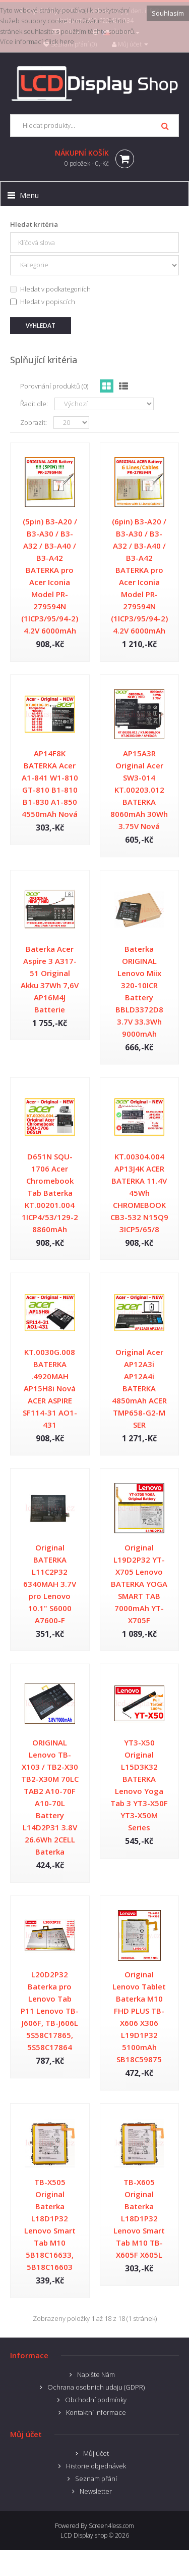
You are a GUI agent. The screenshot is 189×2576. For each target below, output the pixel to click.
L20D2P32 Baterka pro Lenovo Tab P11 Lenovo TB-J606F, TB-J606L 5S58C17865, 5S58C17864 (50, 2010)
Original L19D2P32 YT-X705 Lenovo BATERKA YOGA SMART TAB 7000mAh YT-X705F (139, 1583)
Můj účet (96, 2453)
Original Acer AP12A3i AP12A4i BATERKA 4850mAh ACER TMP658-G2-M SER (139, 1388)
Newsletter (96, 2491)
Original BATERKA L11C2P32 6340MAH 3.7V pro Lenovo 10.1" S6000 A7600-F (49, 1583)
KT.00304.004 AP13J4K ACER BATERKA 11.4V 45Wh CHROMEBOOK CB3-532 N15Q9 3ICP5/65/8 (139, 1192)
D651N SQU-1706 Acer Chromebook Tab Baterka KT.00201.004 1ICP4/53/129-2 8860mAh (50, 1192)
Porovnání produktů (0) (54, 386)
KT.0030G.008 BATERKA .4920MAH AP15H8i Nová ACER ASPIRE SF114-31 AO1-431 (50, 1388)
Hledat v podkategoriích (50, 289)
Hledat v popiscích (42, 301)
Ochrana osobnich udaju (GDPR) (96, 2387)
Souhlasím (168, 13)
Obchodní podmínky (96, 2399)
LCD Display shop (83, 2535)
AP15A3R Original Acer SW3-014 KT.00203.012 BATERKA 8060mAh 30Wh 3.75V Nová (139, 789)
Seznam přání (96, 2478)
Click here (59, 41)
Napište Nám (96, 2374)
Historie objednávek (96, 2465)
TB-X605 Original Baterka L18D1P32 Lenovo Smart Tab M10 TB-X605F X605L (139, 2218)
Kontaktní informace (96, 2412)
